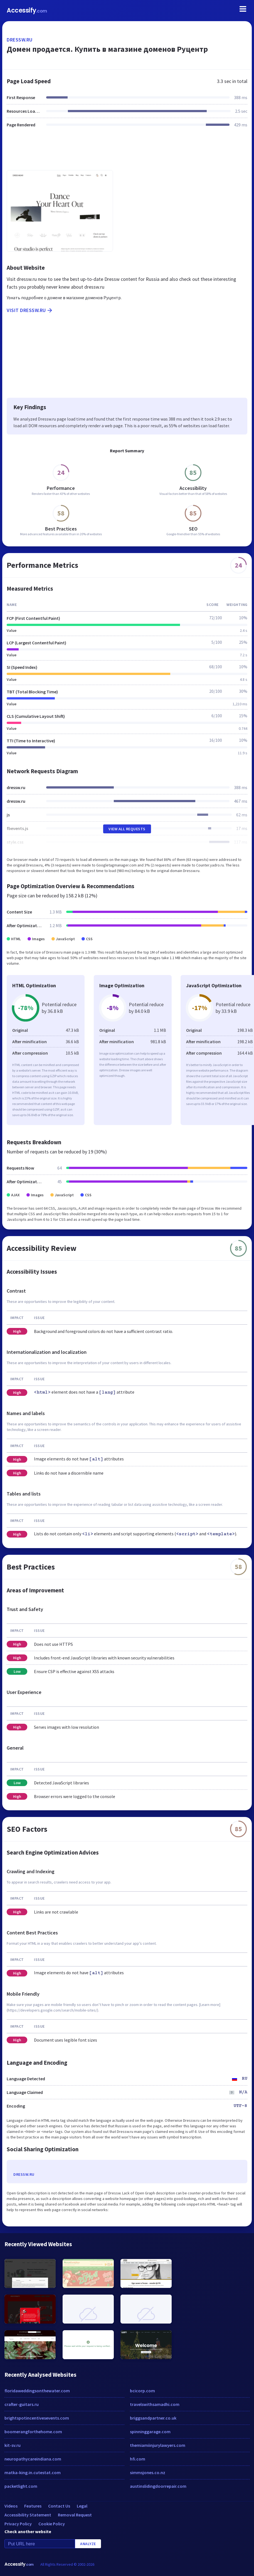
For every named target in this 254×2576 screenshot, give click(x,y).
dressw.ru (20, 39)
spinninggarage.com (150, 2431)
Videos (11, 2506)
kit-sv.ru (12, 2445)
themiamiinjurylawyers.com (157, 2445)
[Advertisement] (127, 152)
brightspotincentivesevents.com (36, 2418)
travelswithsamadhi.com (154, 2404)
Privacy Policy (18, 2523)
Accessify (27, 10)
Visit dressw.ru (30, 310)
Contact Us (59, 2506)
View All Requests (127, 828)
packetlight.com (20, 2486)
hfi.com (137, 2459)
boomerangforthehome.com (33, 2431)
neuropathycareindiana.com (32, 2459)
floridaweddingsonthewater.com (37, 2390)
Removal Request (75, 2515)
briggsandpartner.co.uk (153, 2418)
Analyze (88, 2543)
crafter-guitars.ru (21, 2404)
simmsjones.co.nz (147, 2472)
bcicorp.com (142, 2390)
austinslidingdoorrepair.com (158, 2486)
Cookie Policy (51, 2523)
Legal (82, 2506)
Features (32, 2506)
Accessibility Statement (27, 2515)
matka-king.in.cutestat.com (32, 2472)
